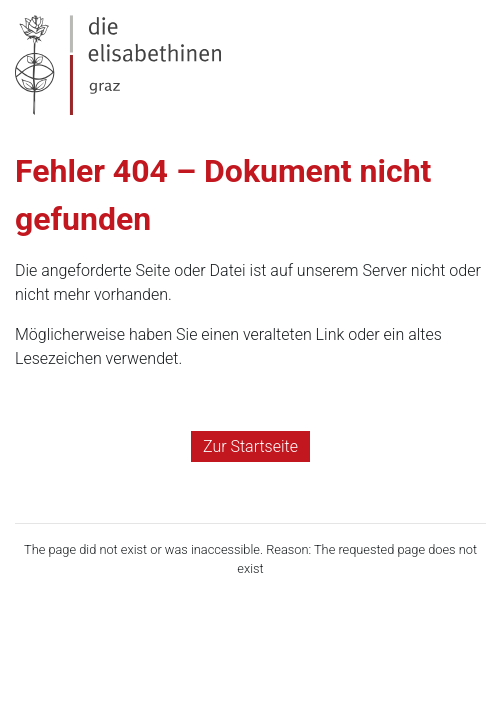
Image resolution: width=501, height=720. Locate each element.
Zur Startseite (250, 446)
